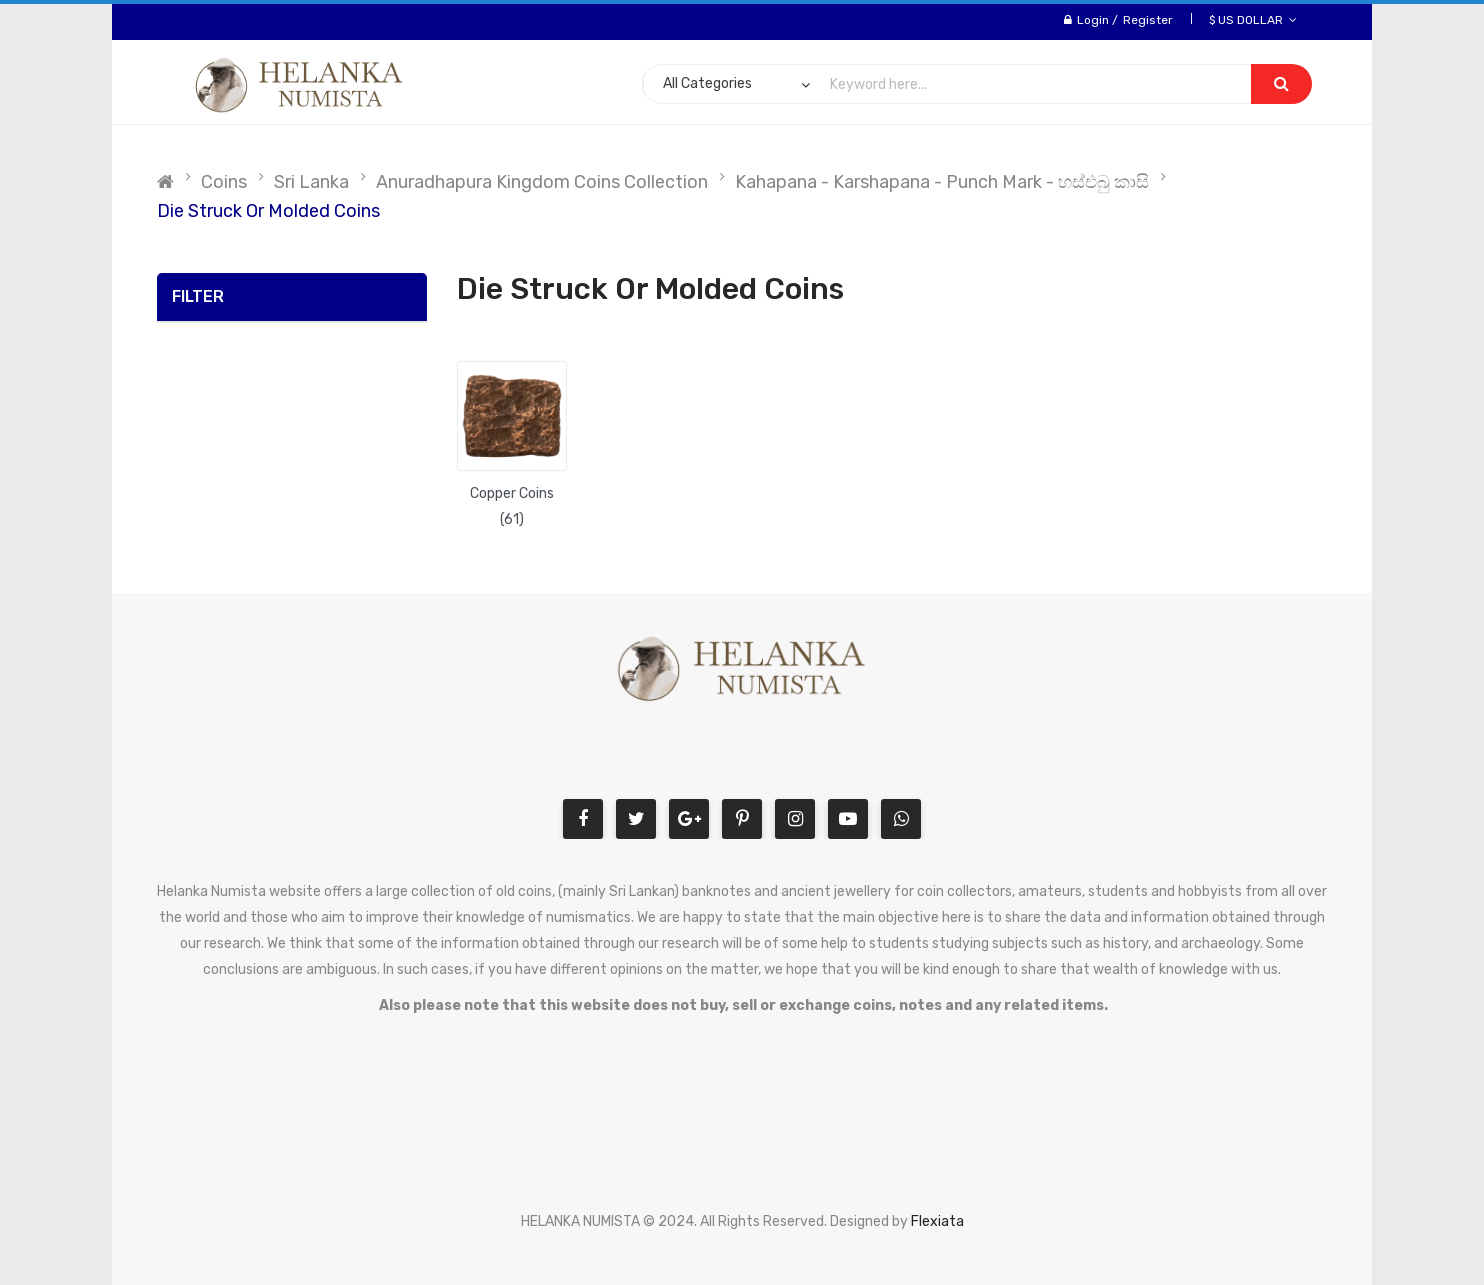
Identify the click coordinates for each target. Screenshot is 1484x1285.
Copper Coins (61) (512, 506)
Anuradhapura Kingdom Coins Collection (542, 182)
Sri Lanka (311, 182)
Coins (224, 182)
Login (1093, 20)
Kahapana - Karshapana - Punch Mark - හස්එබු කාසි (942, 182)
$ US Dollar (1253, 20)
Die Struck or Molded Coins (268, 211)
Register (1148, 20)
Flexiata (937, 1221)
